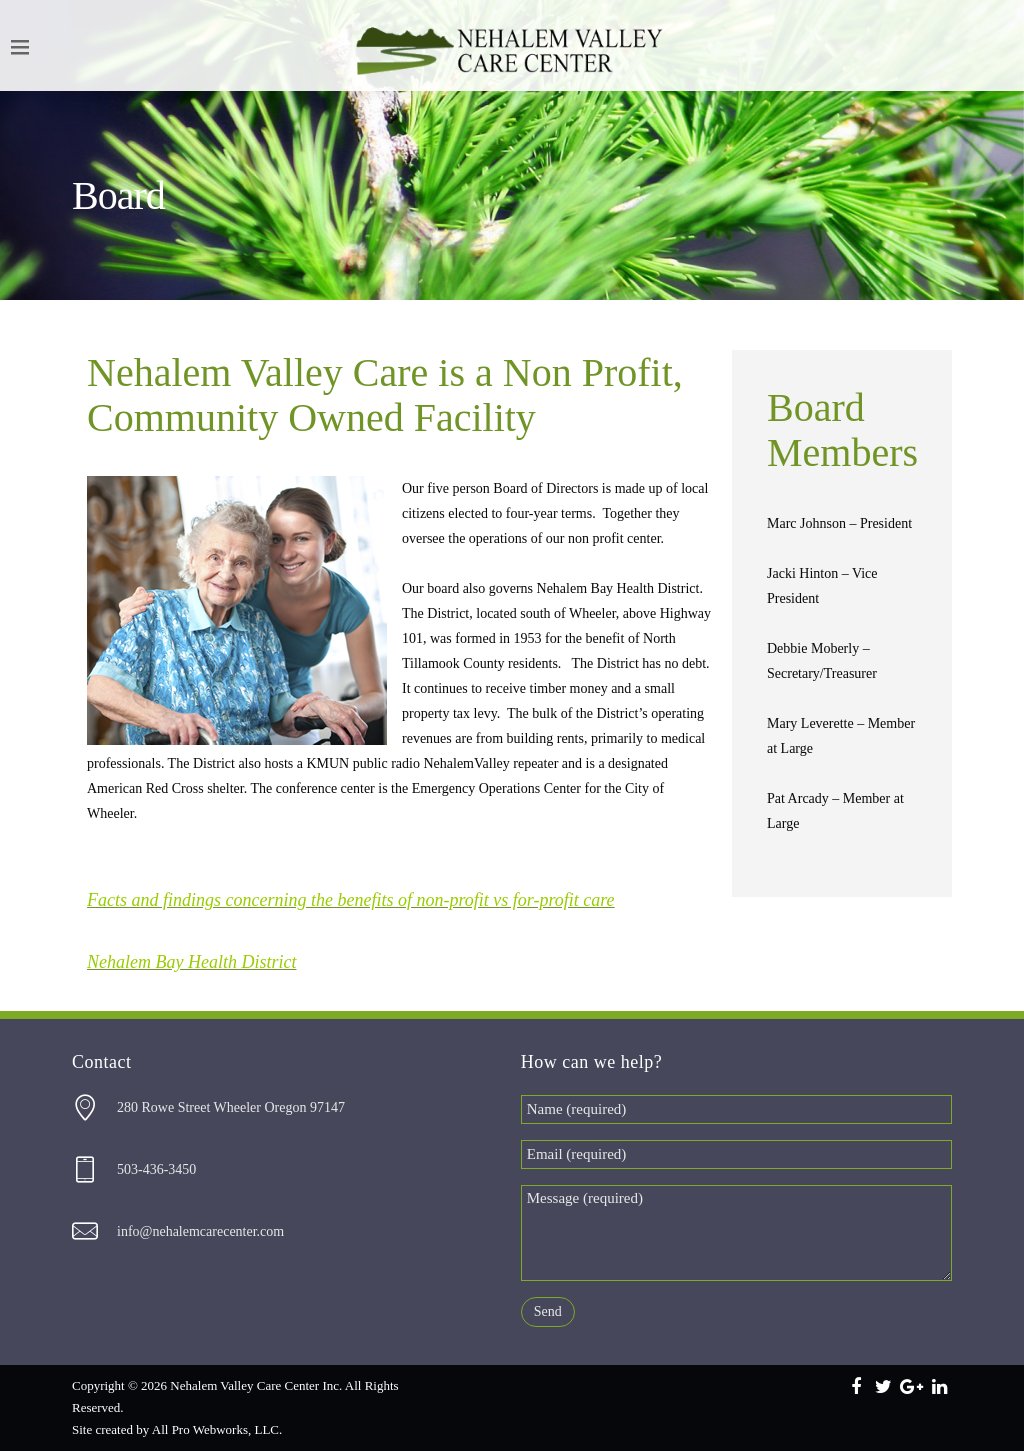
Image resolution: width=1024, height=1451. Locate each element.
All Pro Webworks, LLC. (217, 1429)
